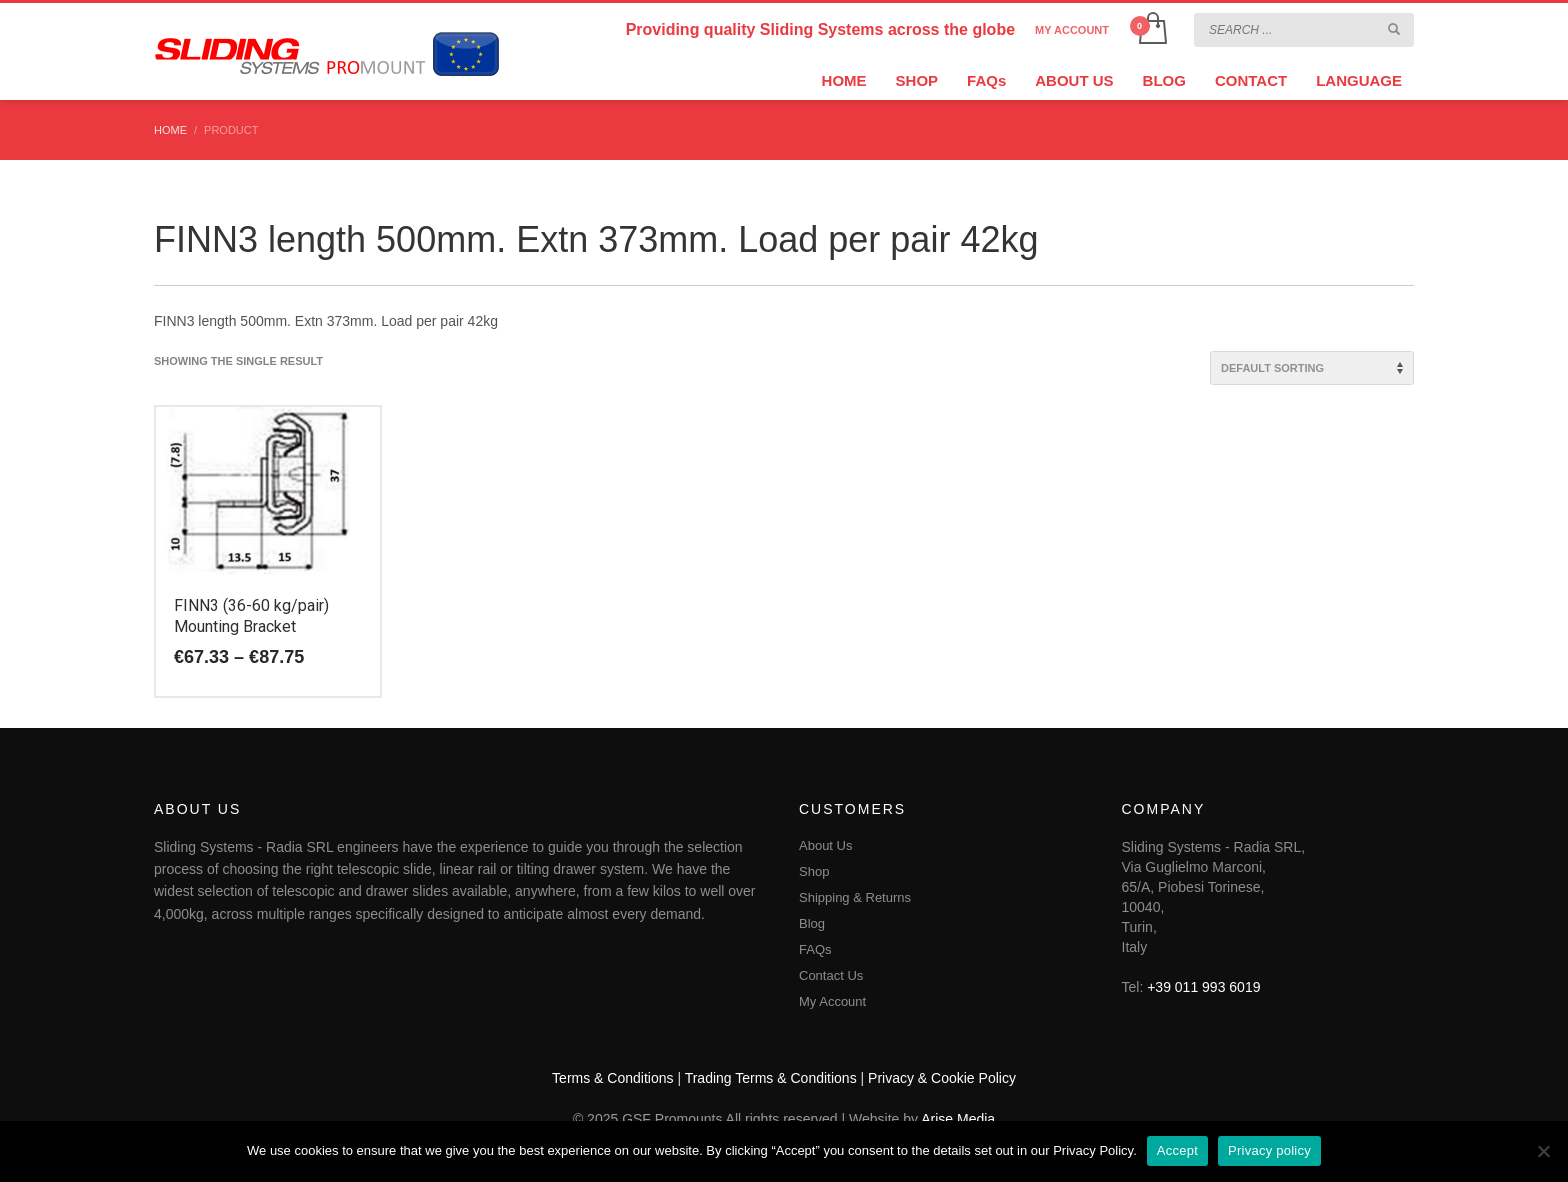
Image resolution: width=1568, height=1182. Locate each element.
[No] (1543, 1151)
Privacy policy (1269, 1150)
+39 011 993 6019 (1203, 987)
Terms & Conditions (612, 1078)
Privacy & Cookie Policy (942, 1078)
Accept (1177, 1150)
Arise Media (958, 1119)
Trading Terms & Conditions (771, 1078)
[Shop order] (1312, 368)
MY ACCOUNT (1072, 30)
